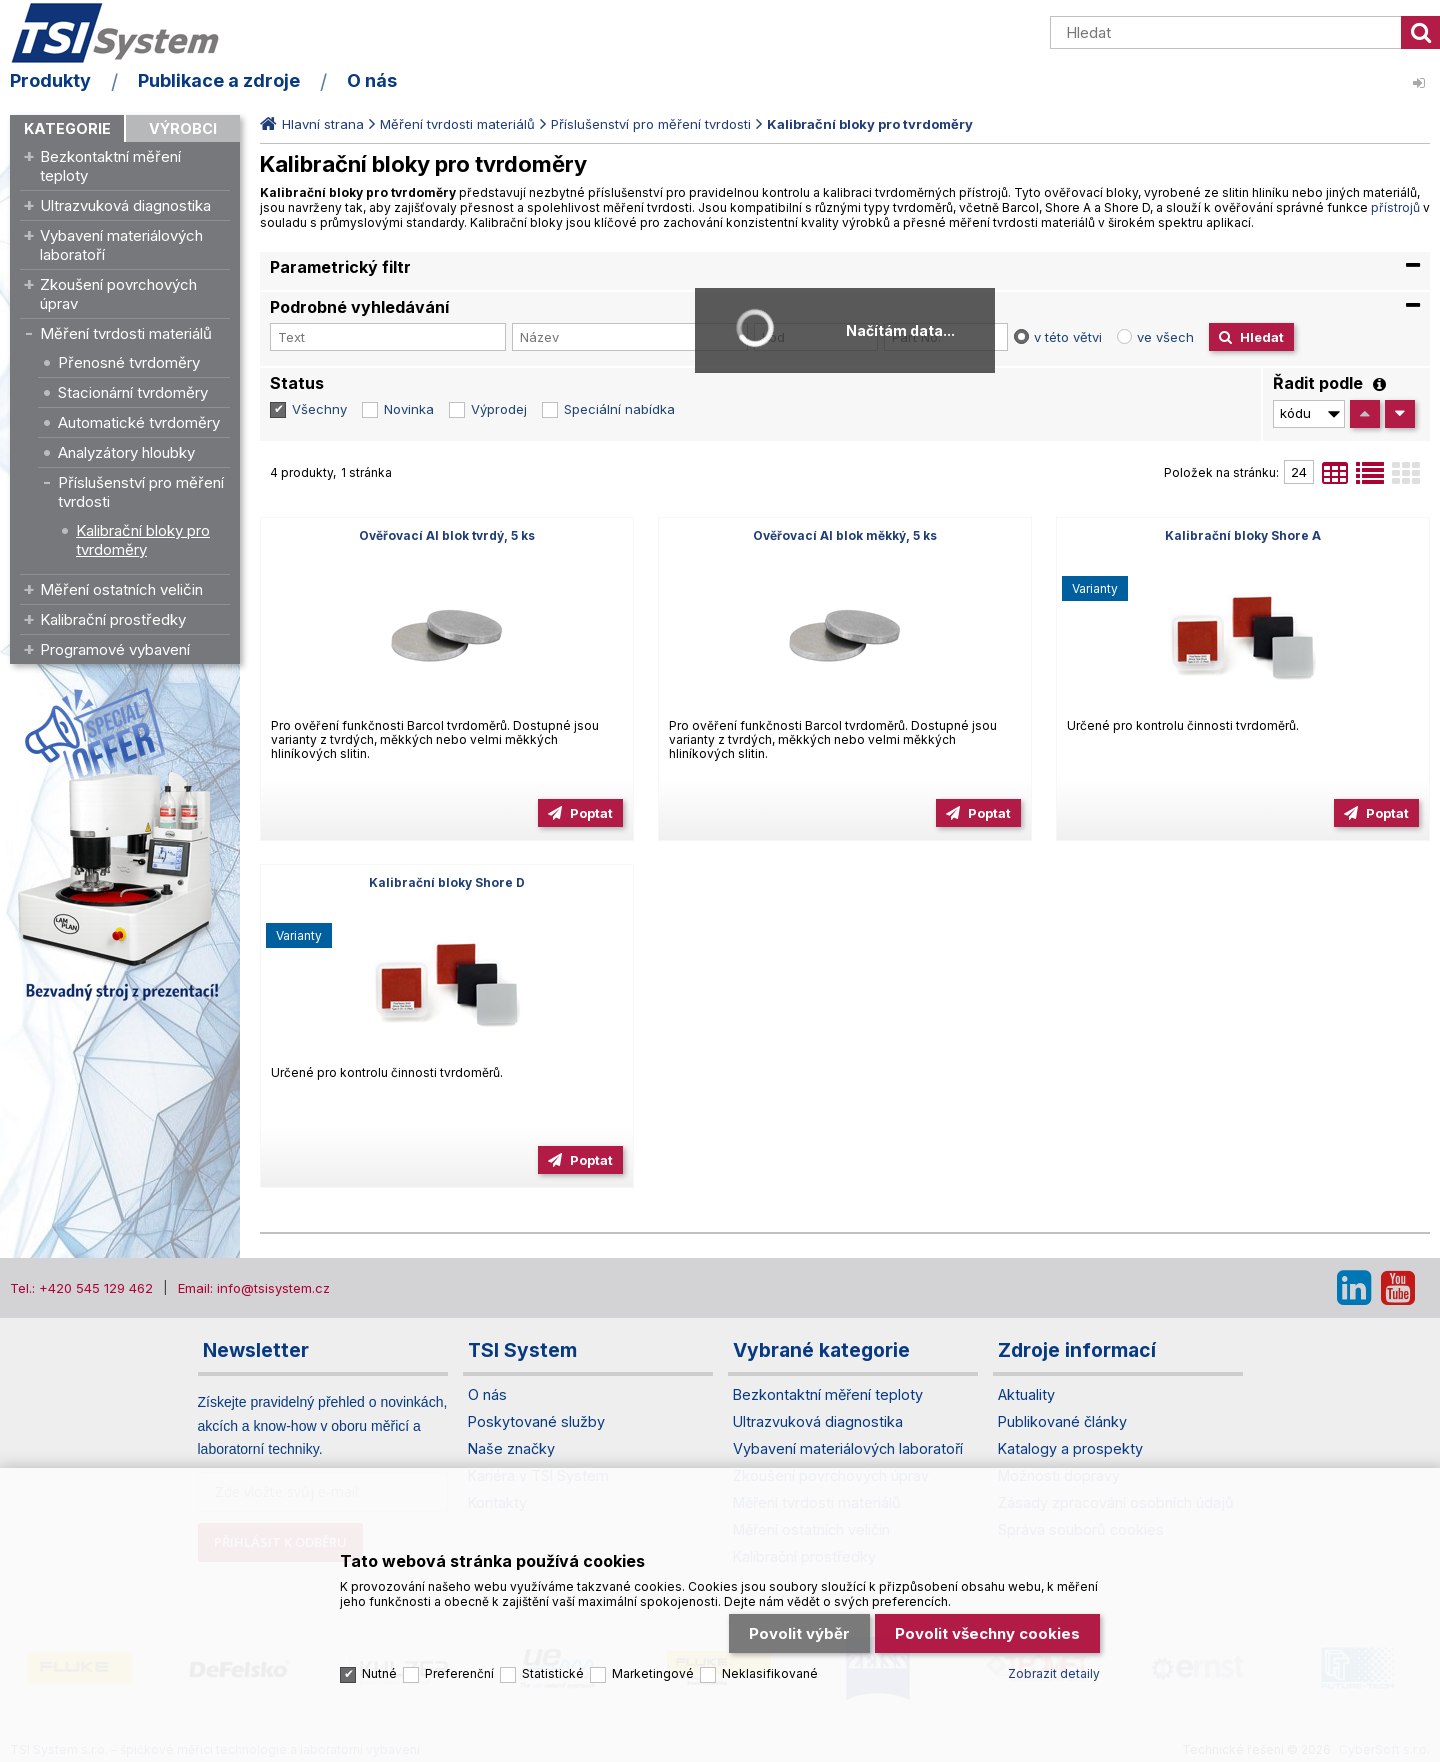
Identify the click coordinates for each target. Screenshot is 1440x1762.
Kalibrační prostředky (113, 619)
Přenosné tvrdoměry (129, 362)
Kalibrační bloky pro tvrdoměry (143, 540)
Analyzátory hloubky (126, 452)
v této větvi (1068, 337)
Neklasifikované (770, 1673)
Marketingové (653, 1673)
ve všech (1165, 337)
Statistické (553, 1673)
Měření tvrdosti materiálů (126, 333)
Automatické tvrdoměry (139, 422)
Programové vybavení (115, 649)
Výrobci (183, 128)
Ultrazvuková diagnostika (125, 205)
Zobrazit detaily (1054, 1673)
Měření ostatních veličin (121, 589)
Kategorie (67, 128)
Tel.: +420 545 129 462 (81, 1288)
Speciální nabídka (619, 409)
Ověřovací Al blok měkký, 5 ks (845, 535)
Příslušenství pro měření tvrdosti (141, 492)
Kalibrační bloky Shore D (447, 882)
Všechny (319, 409)
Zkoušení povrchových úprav (118, 294)
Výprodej (499, 409)
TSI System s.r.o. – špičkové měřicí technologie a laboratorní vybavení (125, 33)
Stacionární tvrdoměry (133, 392)
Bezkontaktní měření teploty (110, 166)
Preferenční (459, 1673)
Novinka (409, 409)
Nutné (379, 1673)
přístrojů (1395, 207)
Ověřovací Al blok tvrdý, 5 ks (447, 535)
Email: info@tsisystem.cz (254, 1288)
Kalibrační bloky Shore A (1243, 535)
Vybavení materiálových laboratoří (121, 245)
